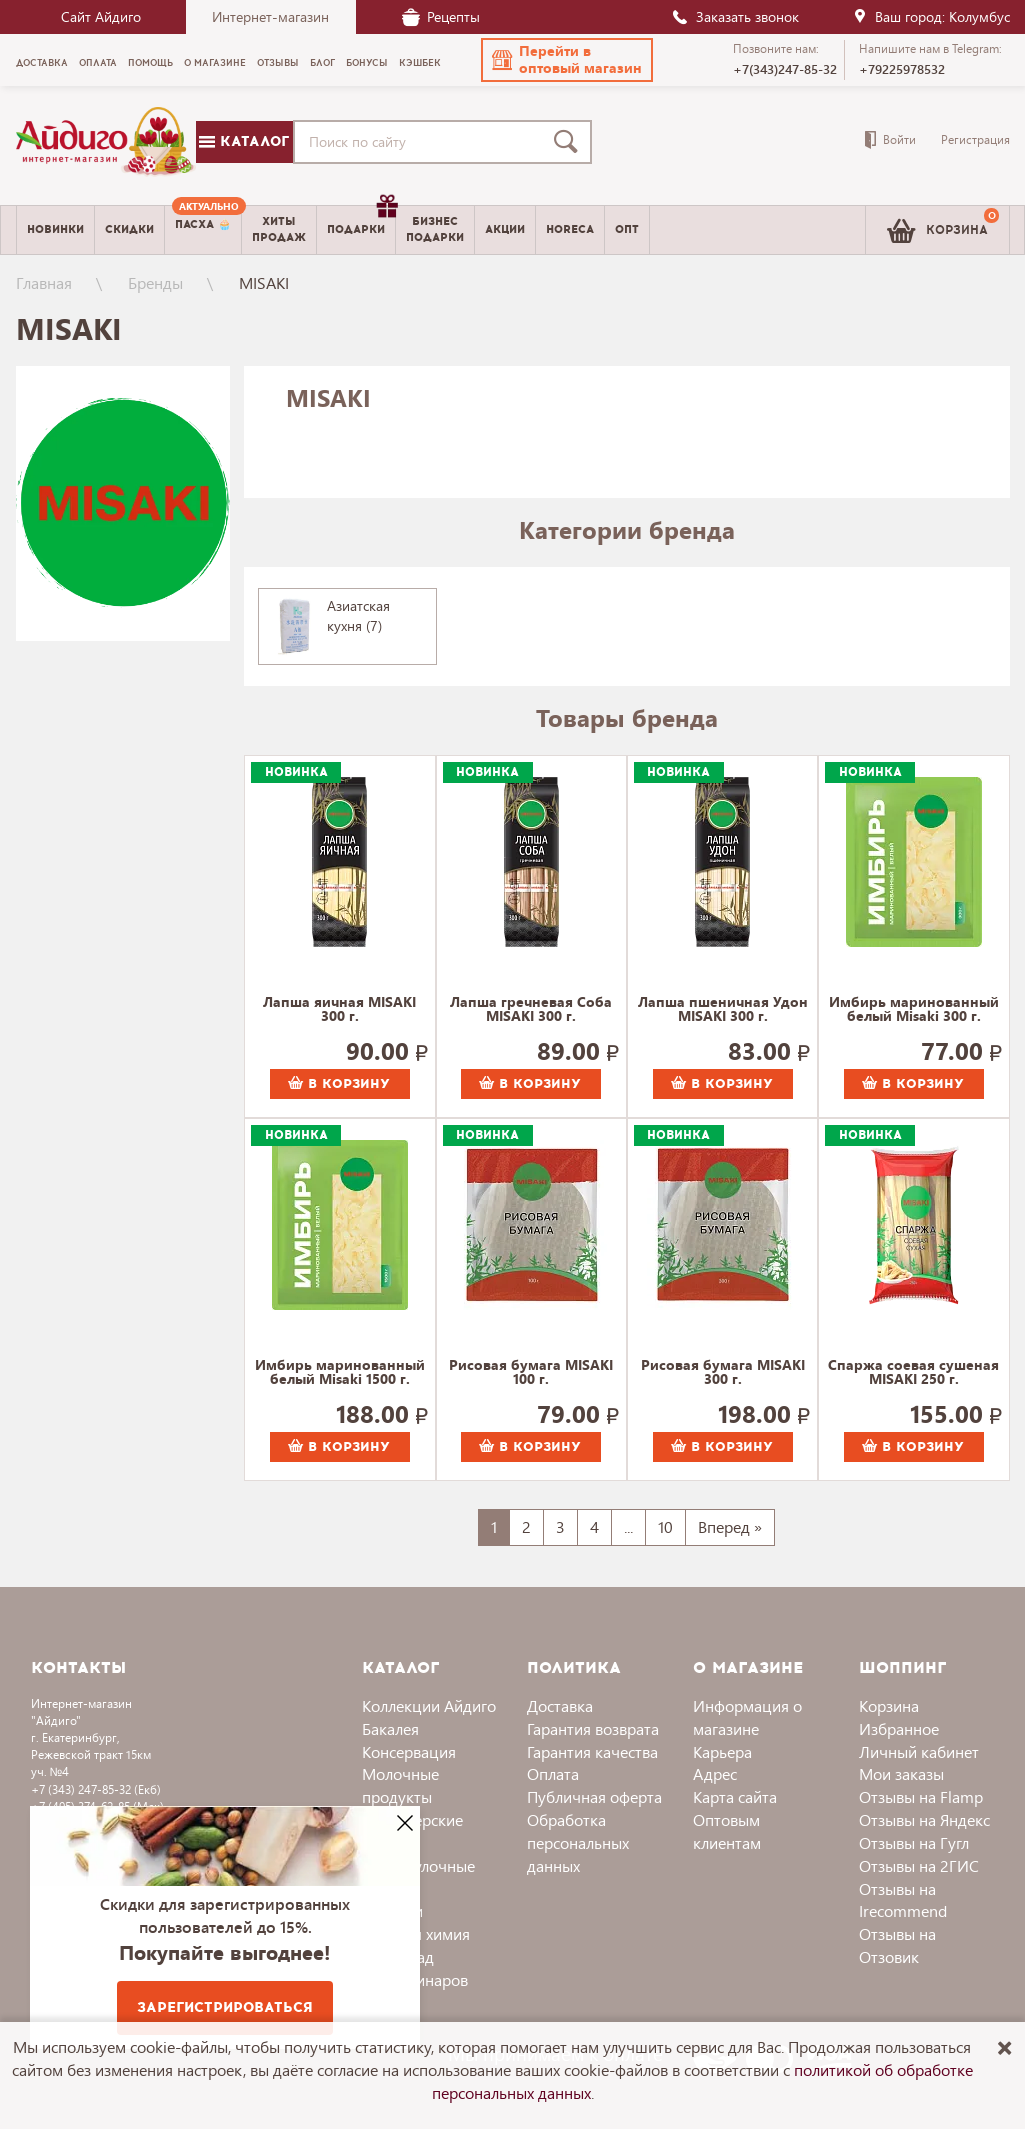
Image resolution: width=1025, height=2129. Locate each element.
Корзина (889, 1705)
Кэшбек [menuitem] (420, 63)
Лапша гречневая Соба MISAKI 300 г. (531, 1010)
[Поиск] (570, 142)
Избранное (899, 1728)
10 (665, 1526)
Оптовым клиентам (727, 1831)
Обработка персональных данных (578, 1842)
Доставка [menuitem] (42, 63)
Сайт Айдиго (101, 16)
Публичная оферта (594, 1796)
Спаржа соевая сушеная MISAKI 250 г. (913, 1373)
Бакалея (390, 1728)
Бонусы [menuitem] (367, 63)
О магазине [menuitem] (215, 63)
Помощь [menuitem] (150, 63)
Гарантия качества (592, 1751)
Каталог (244, 141)
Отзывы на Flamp (921, 1796)
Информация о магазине (747, 1717)
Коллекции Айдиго (429, 1705)
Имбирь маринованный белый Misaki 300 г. (914, 1010)
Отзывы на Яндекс (924, 1819)
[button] (567, 60)
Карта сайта (735, 1796)
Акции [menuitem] (505, 229)
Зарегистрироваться (225, 2007)
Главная (44, 282)
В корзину (339, 1084)
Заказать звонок (735, 16)
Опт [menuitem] (627, 229)
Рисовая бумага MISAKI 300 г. (723, 1373)
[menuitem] (203, 230)
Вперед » (730, 1526)
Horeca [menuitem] (570, 229)
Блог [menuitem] (322, 63)
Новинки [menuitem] (55, 229)
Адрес (715, 1773)
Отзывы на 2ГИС (919, 1865)
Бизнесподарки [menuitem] (435, 229)
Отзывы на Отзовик (897, 1945)
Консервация (409, 1751)
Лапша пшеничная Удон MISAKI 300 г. (723, 1010)
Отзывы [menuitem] (278, 63)
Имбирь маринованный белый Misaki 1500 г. (340, 1373)
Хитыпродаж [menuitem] (279, 229)
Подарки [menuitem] (361, 222)
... (628, 1526)
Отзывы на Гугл (914, 1842)
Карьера (722, 1751)
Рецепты (441, 16)
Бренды (155, 282)
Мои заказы (901, 1773)
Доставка (560, 1705)
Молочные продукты (400, 1785)
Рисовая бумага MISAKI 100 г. (531, 1373)
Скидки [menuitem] (129, 229)
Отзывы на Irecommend (903, 1900)
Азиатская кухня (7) (358, 615)
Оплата (553, 1773)
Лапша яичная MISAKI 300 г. (339, 1010)
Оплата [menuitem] (98, 63)
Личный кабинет (919, 1751)
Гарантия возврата (593, 1728)
